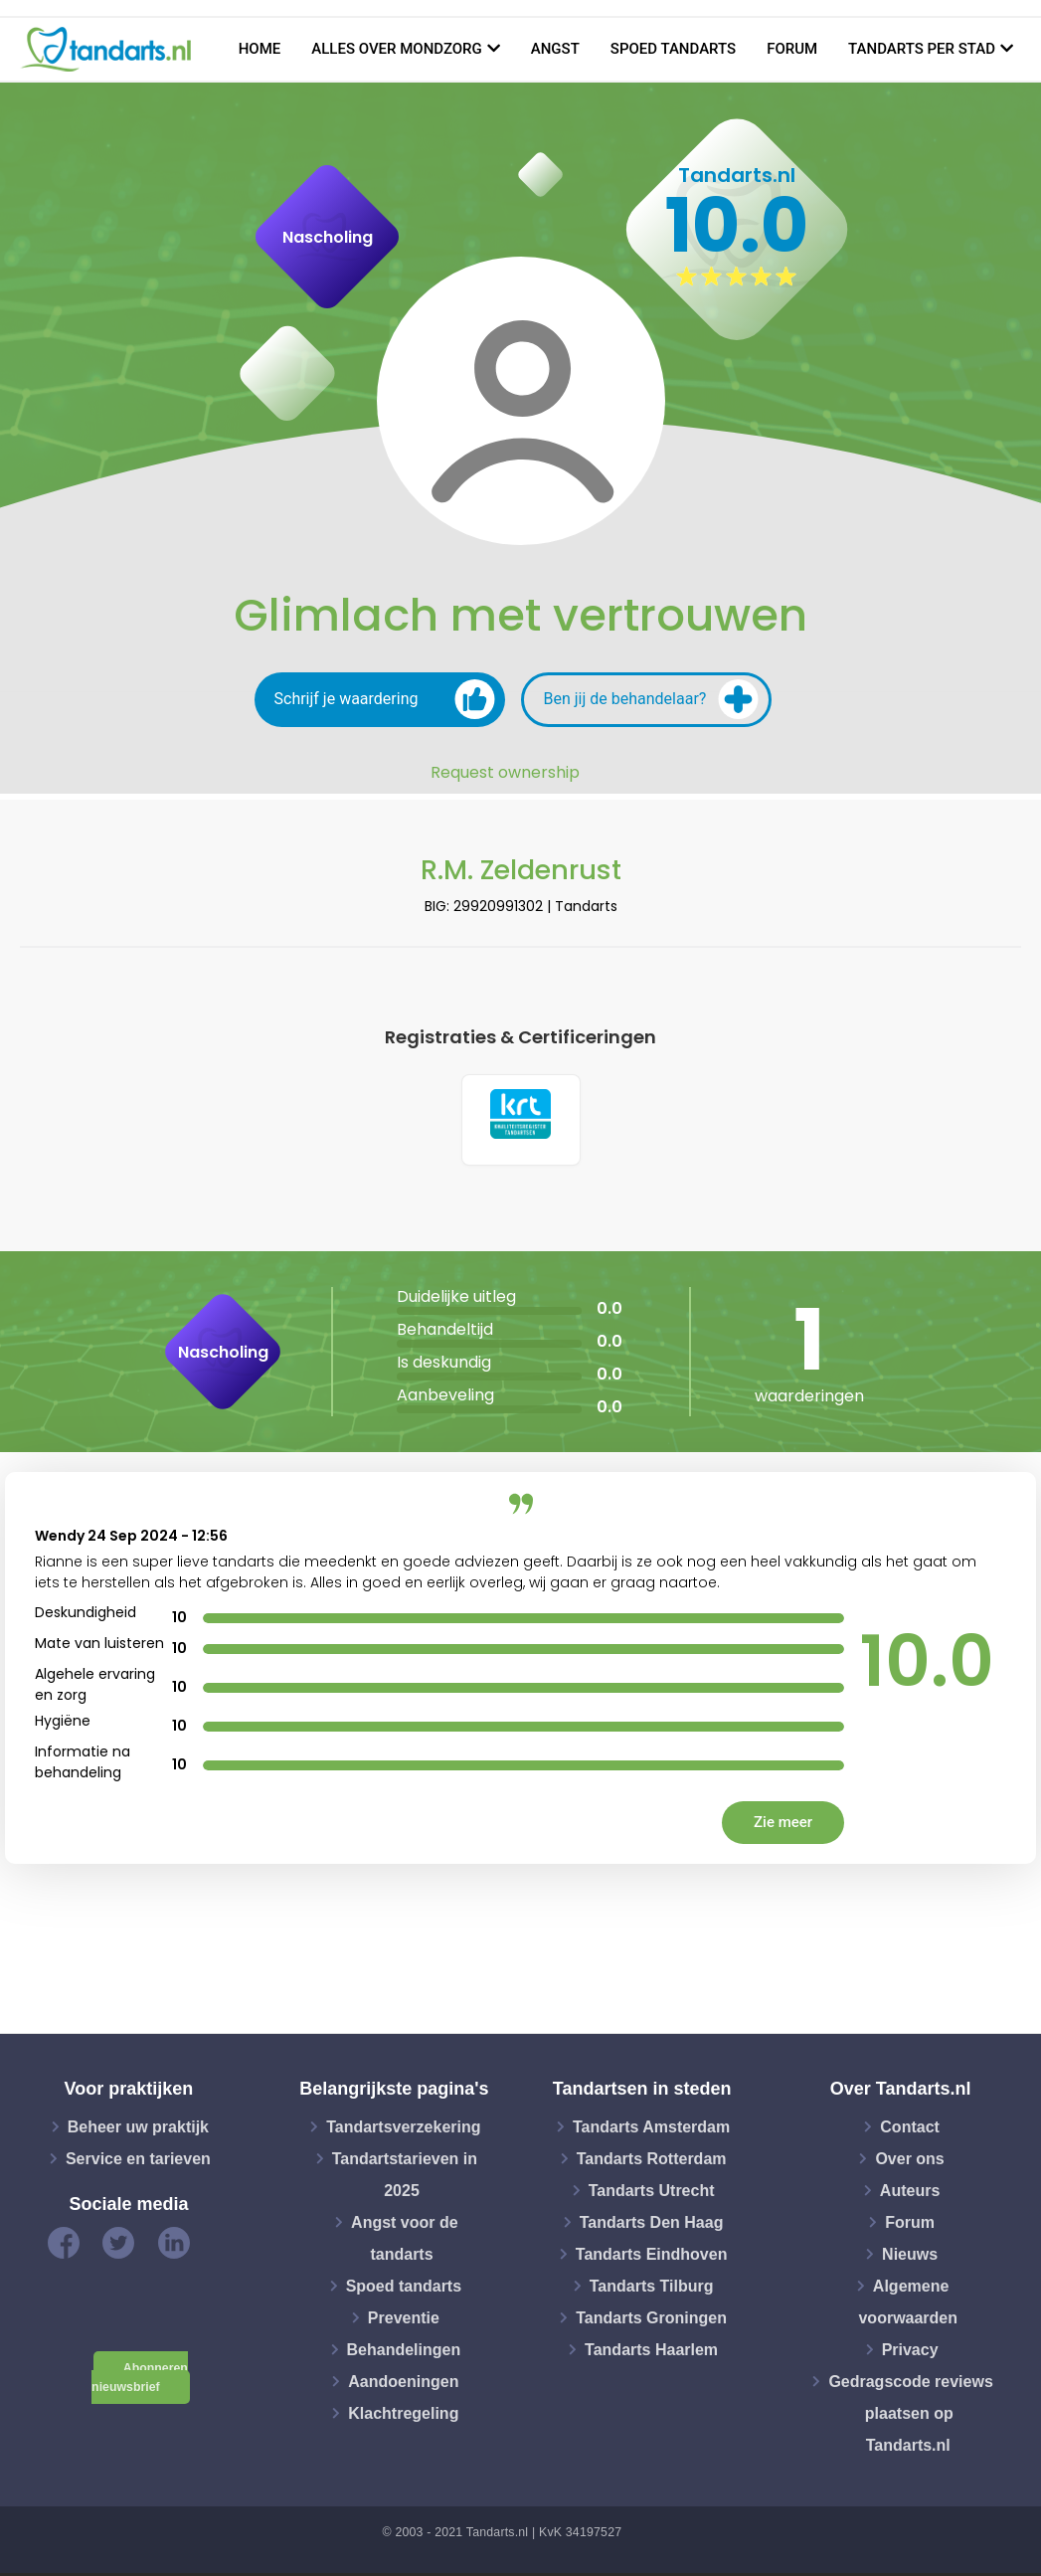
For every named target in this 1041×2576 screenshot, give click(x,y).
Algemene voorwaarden (907, 2304)
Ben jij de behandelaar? (651, 699)
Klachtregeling (403, 2415)
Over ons (909, 2160)
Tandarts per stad (921, 49)
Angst (555, 49)
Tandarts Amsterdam (651, 2128)
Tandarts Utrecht (652, 2192)
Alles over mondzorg (396, 49)
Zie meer (783, 1825)
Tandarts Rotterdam (652, 2160)
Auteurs (910, 2192)
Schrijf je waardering (384, 699)
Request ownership (505, 773)
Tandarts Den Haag (652, 2224)
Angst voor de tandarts (404, 2240)
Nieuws (910, 2256)
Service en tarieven (138, 2160)
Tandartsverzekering (403, 2128)
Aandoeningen (403, 2383)
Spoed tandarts (673, 49)
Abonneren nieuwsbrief (139, 2380)
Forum (792, 49)
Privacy (910, 2351)
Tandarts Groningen (651, 2319)
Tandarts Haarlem (651, 2351)
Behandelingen (404, 2351)
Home (260, 49)
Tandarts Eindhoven (652, 2256)
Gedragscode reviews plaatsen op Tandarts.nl (910, 2415)
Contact (910, 2128)
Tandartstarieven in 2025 (404, 2176)
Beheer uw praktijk (138, 2128)
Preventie (403, 2319)
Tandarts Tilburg (652, 2288)
